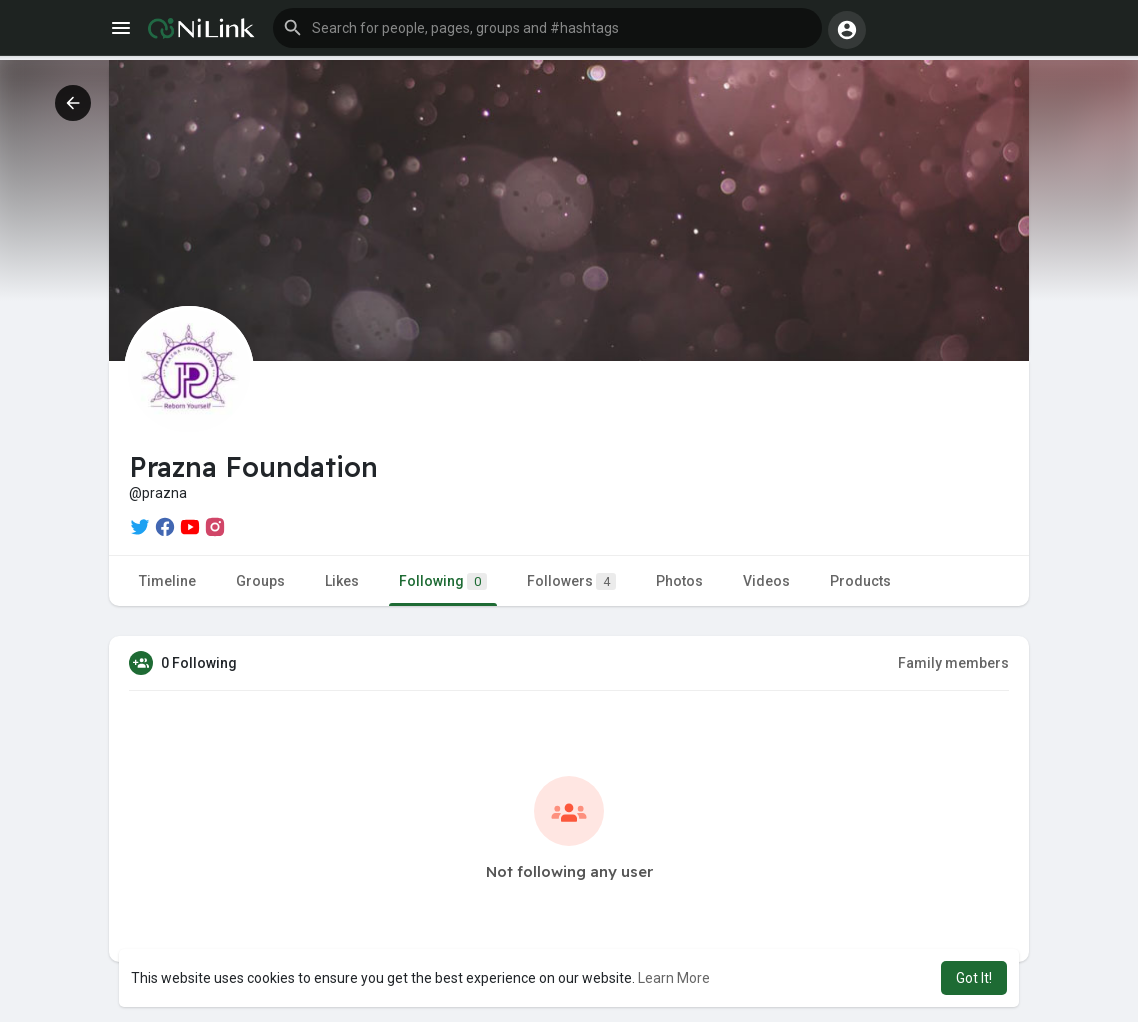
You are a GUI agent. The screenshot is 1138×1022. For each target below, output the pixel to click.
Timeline (167, 581)
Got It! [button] (974, 978)
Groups (260, 581)
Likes (342, 581)
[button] (547, 28)
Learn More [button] (674, 978)
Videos (766, 581)
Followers (571, 581)
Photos (679, 581)
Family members (953, 663)
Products (860, 581)
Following (443, 581)
